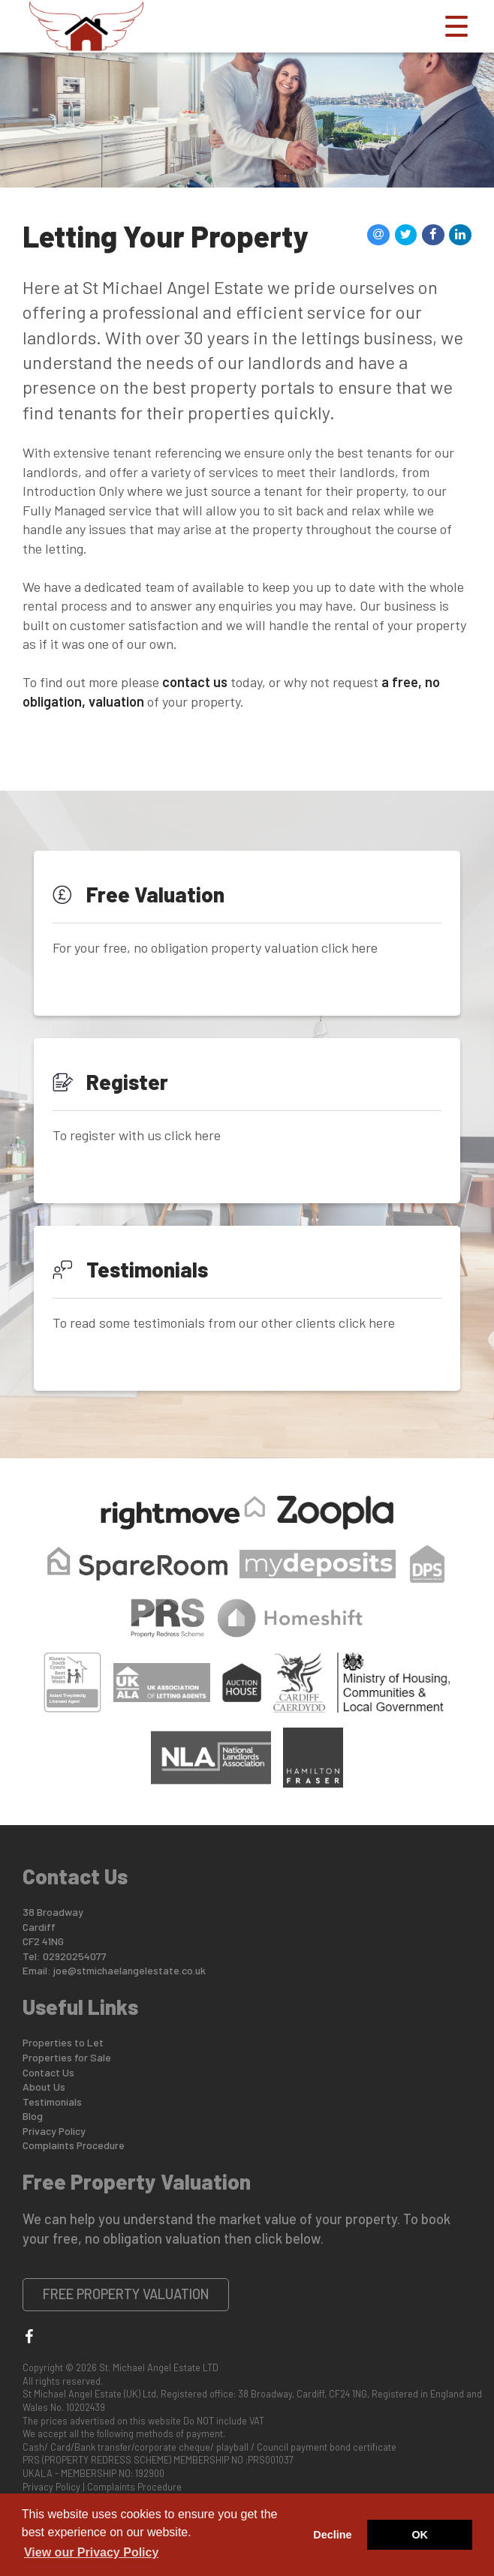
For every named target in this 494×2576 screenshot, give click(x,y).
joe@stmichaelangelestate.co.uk (129, 1970)
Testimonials (52, 2101)
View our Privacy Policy (91, 2552)
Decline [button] (332, 2535)
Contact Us (48, 2072)
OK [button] (419, 2535)
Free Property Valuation (126, 2294)
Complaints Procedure (74, 2145)
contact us (194, 682)
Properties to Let (63, 2042)
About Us (44, 2086)
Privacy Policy (54, 2130)
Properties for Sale (67, 2057)
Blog (33, 2115)
